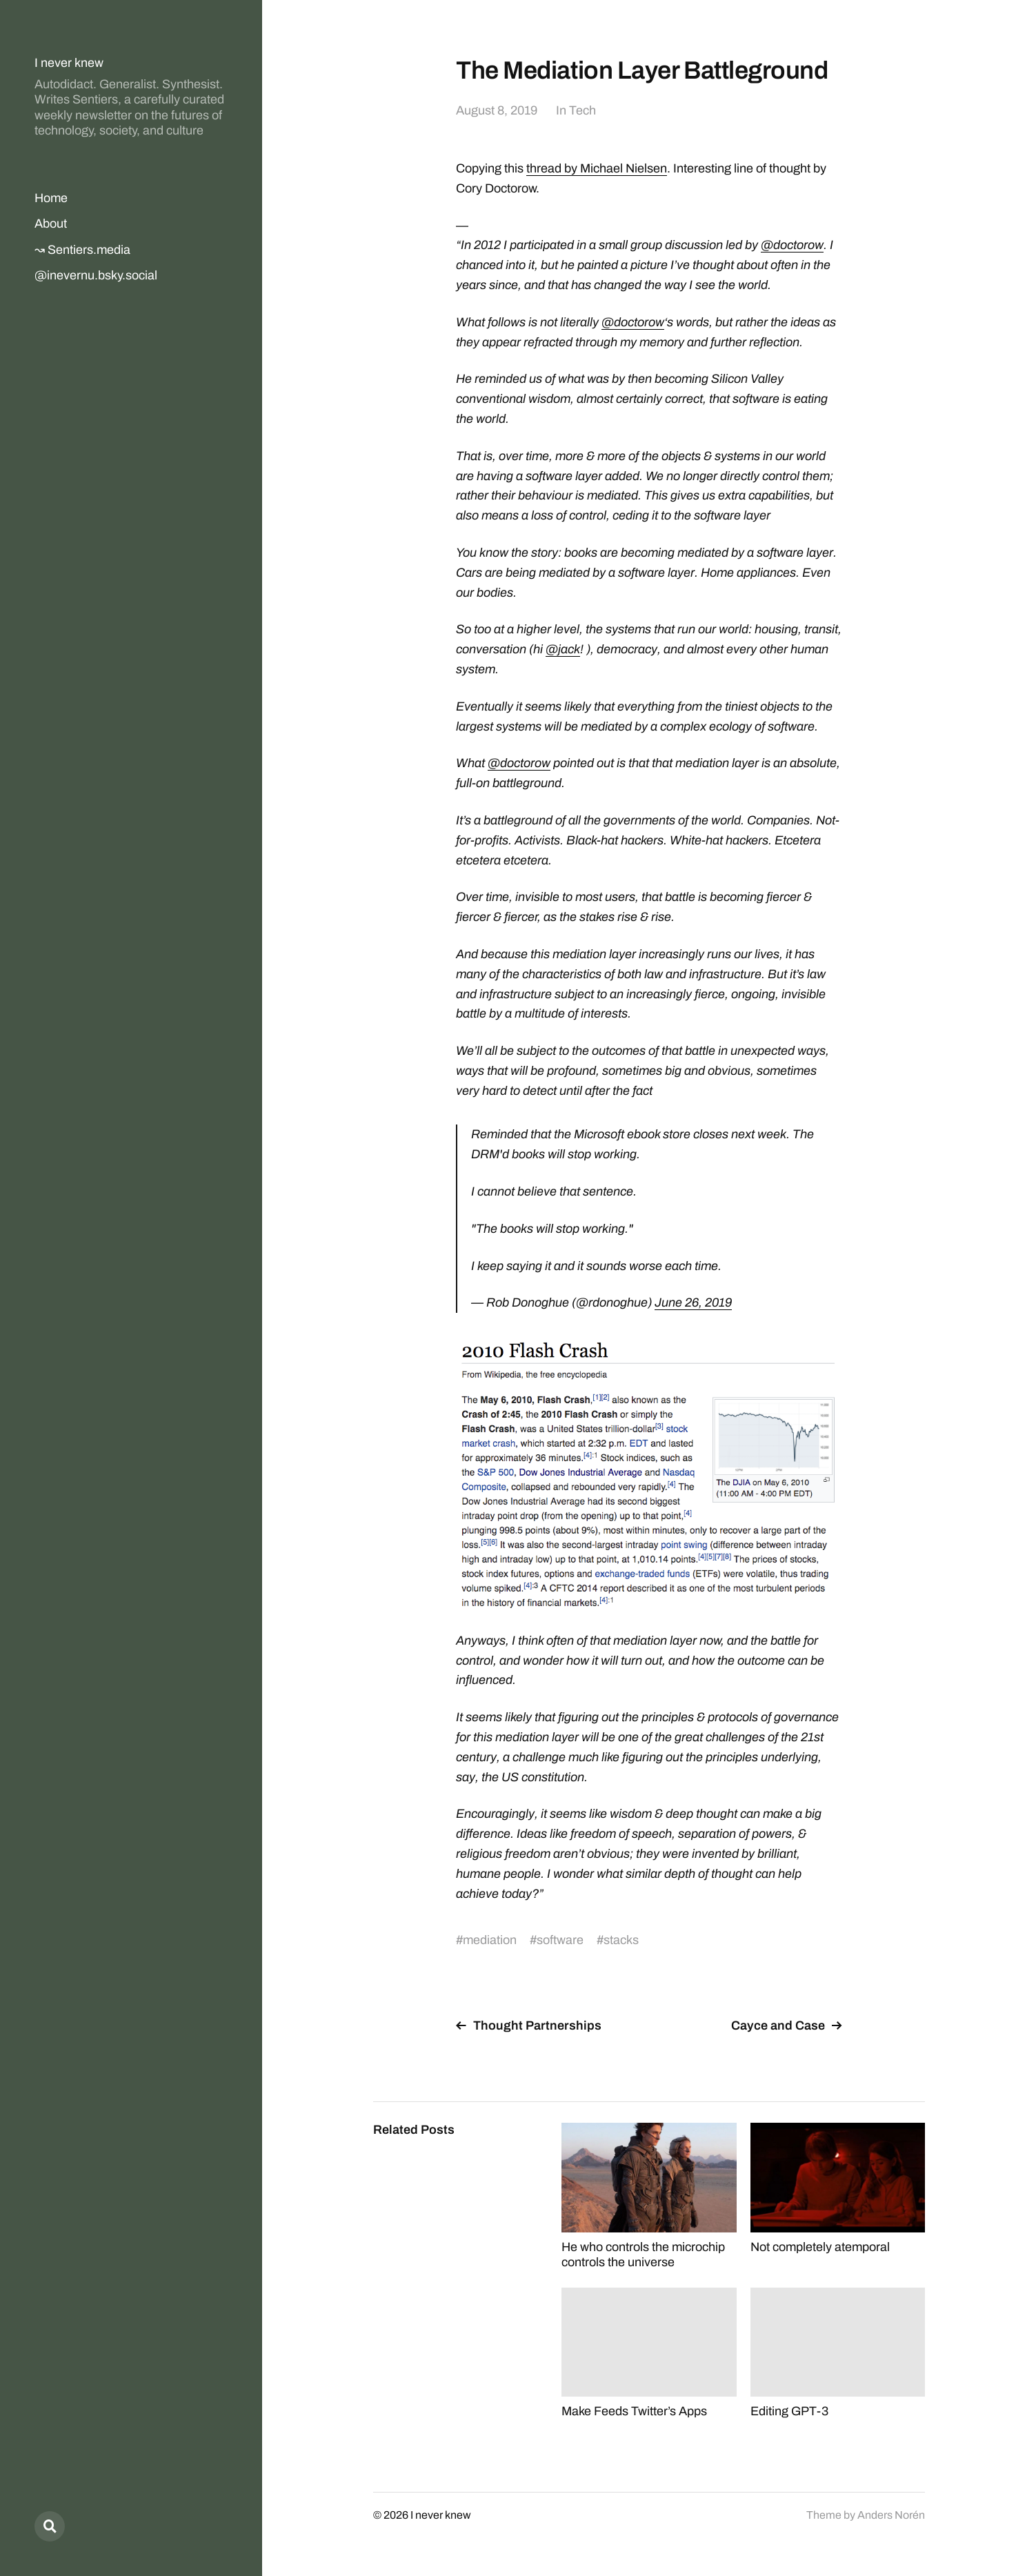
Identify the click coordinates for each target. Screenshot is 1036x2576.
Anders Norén (891, 2515)
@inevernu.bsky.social (95, 275)
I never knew (68, 63)
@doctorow (792, 245)
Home (51, 198)
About (50, 223)
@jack (563, 649)
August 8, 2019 (496, 110)
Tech (582, 110)
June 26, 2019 (693, 1302)
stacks (621, 1940)
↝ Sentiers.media (82, 250)
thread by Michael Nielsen (596, 168)
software (560, 1940)
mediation (490, 1940)
